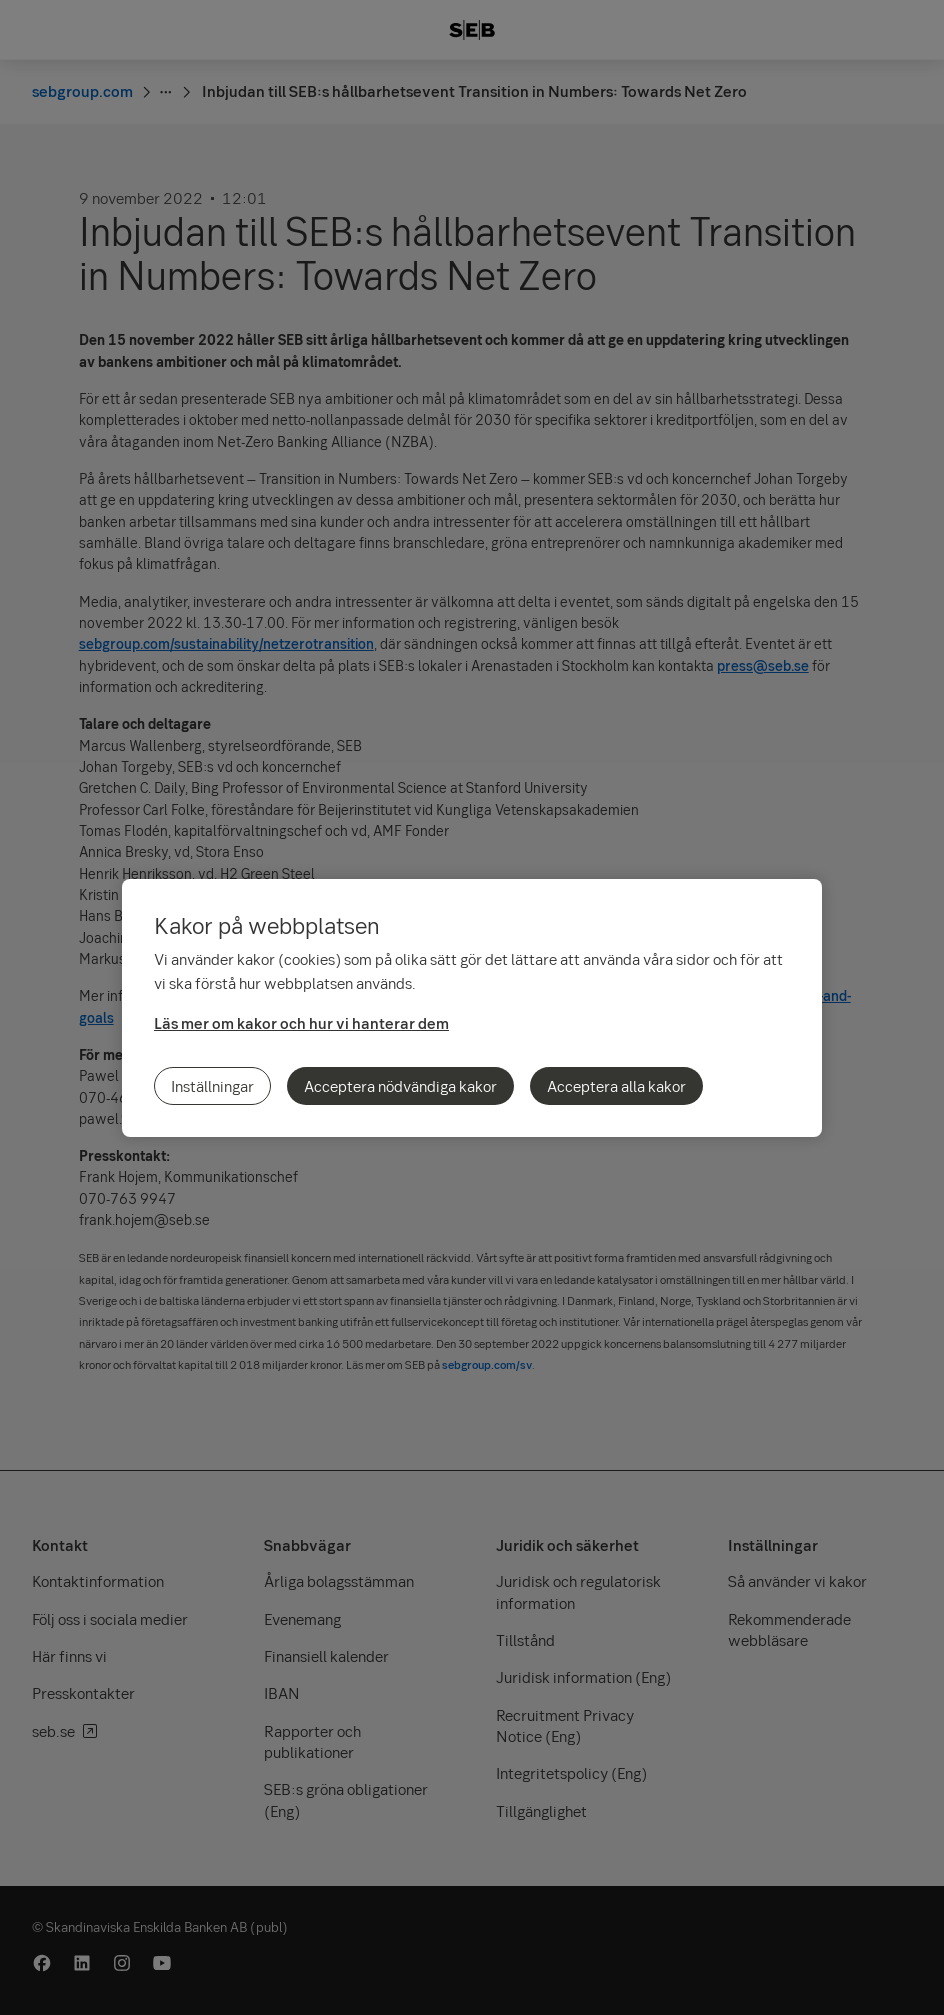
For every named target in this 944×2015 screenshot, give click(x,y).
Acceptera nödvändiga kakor (400, 1086)
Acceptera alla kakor (616, 1086)
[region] (472, 1008)
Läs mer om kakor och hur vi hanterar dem (301, 1023)
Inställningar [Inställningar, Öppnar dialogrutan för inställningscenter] (212, 1086)
